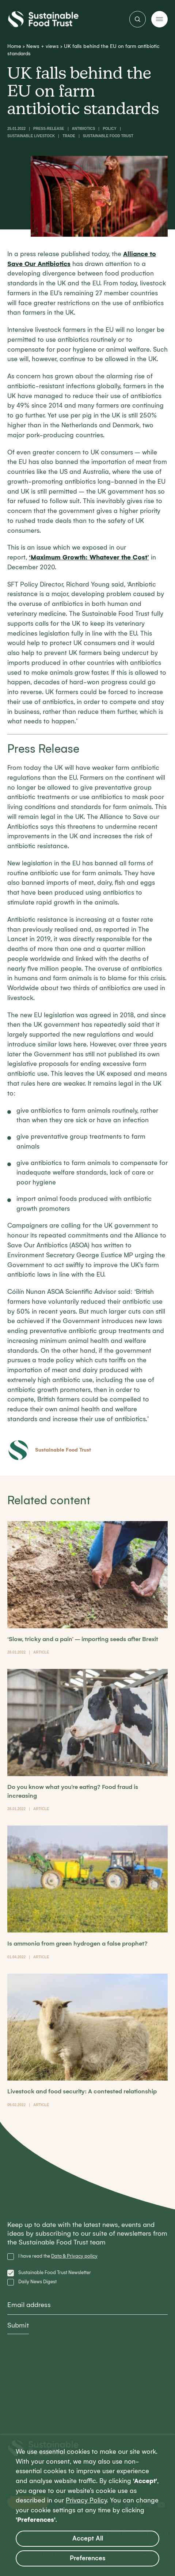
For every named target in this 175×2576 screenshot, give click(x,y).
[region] (87, 2505)
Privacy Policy (86, 2500)
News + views (42, 46)
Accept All (87, 2538)
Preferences (88, 2558)
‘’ (89, 557)
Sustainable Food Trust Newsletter (54, 2272)
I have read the (58, 2256)
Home (14, 46)
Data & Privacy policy (74, 2256)
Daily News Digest (37, 2281)
